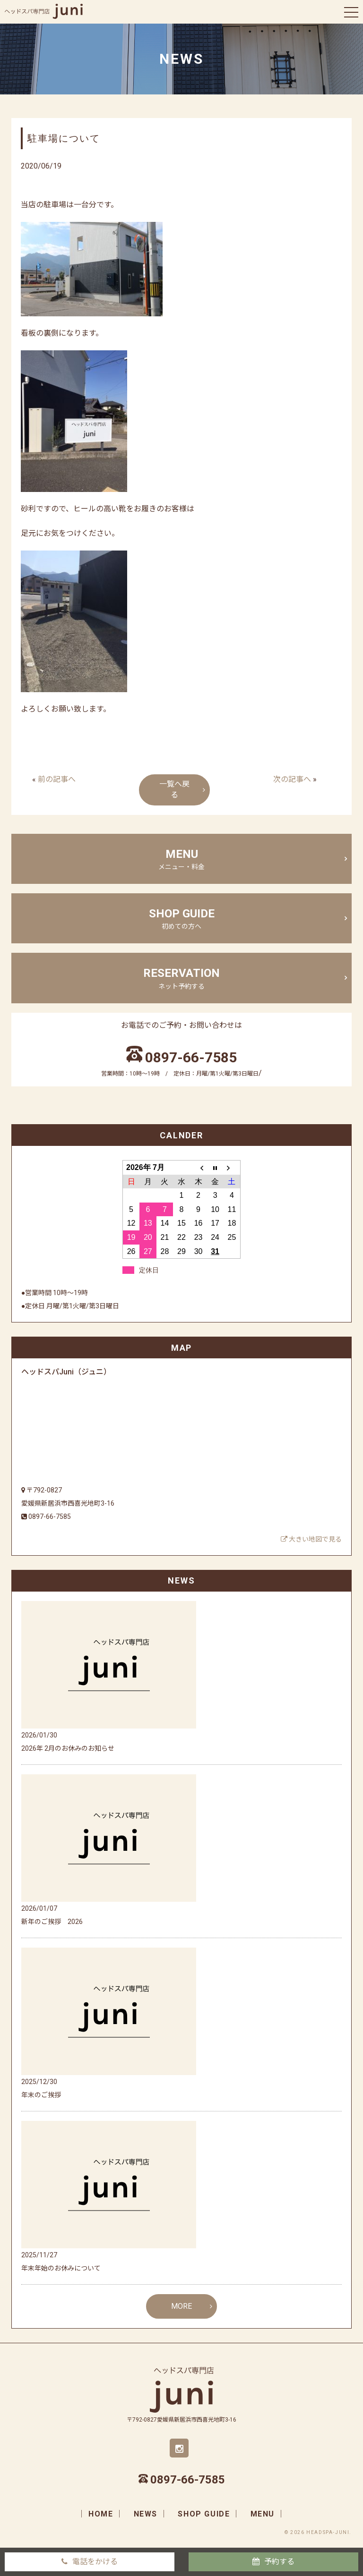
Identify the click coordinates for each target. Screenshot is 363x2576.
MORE (181, 2306)
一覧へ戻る (174, 789)
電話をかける (95, 2561)
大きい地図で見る (311, 1539)
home (100, 2513)
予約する (279, 2561)
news (145, 2513)
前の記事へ (57, 779)
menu (181, 859)
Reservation (181, 978)
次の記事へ (292, 779)
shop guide (181, 919)
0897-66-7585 (191, 1057)
